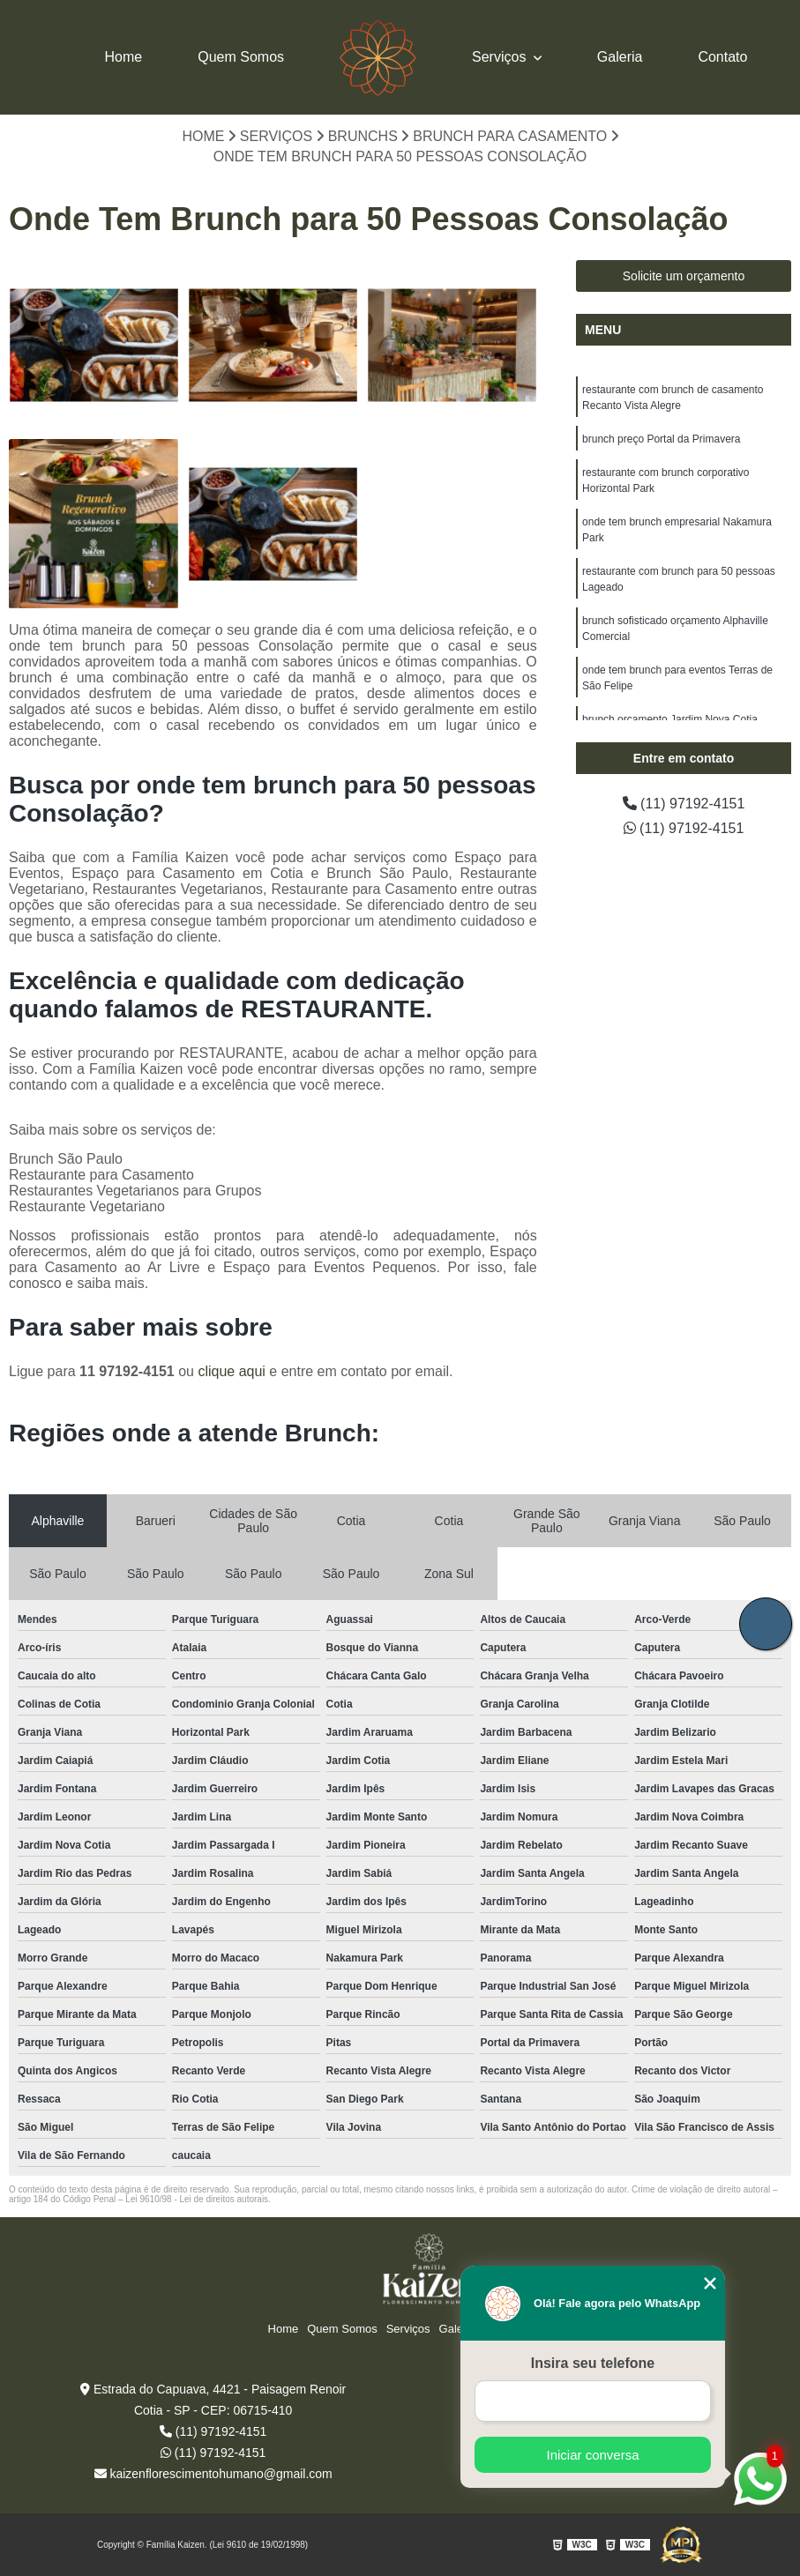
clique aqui (231, 1371)
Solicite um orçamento (684, 276)
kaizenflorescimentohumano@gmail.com (213, 2474)
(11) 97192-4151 (684, 803)
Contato (722, 56)
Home (124, 56)
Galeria (620, 56)
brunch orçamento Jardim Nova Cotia (670, 719)
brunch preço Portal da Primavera (661, 439)
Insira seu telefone (593, 2363)
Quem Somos (241, 56)
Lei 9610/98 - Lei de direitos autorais (196, 2199)
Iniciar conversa (592, 2454)
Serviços (501, 56)
